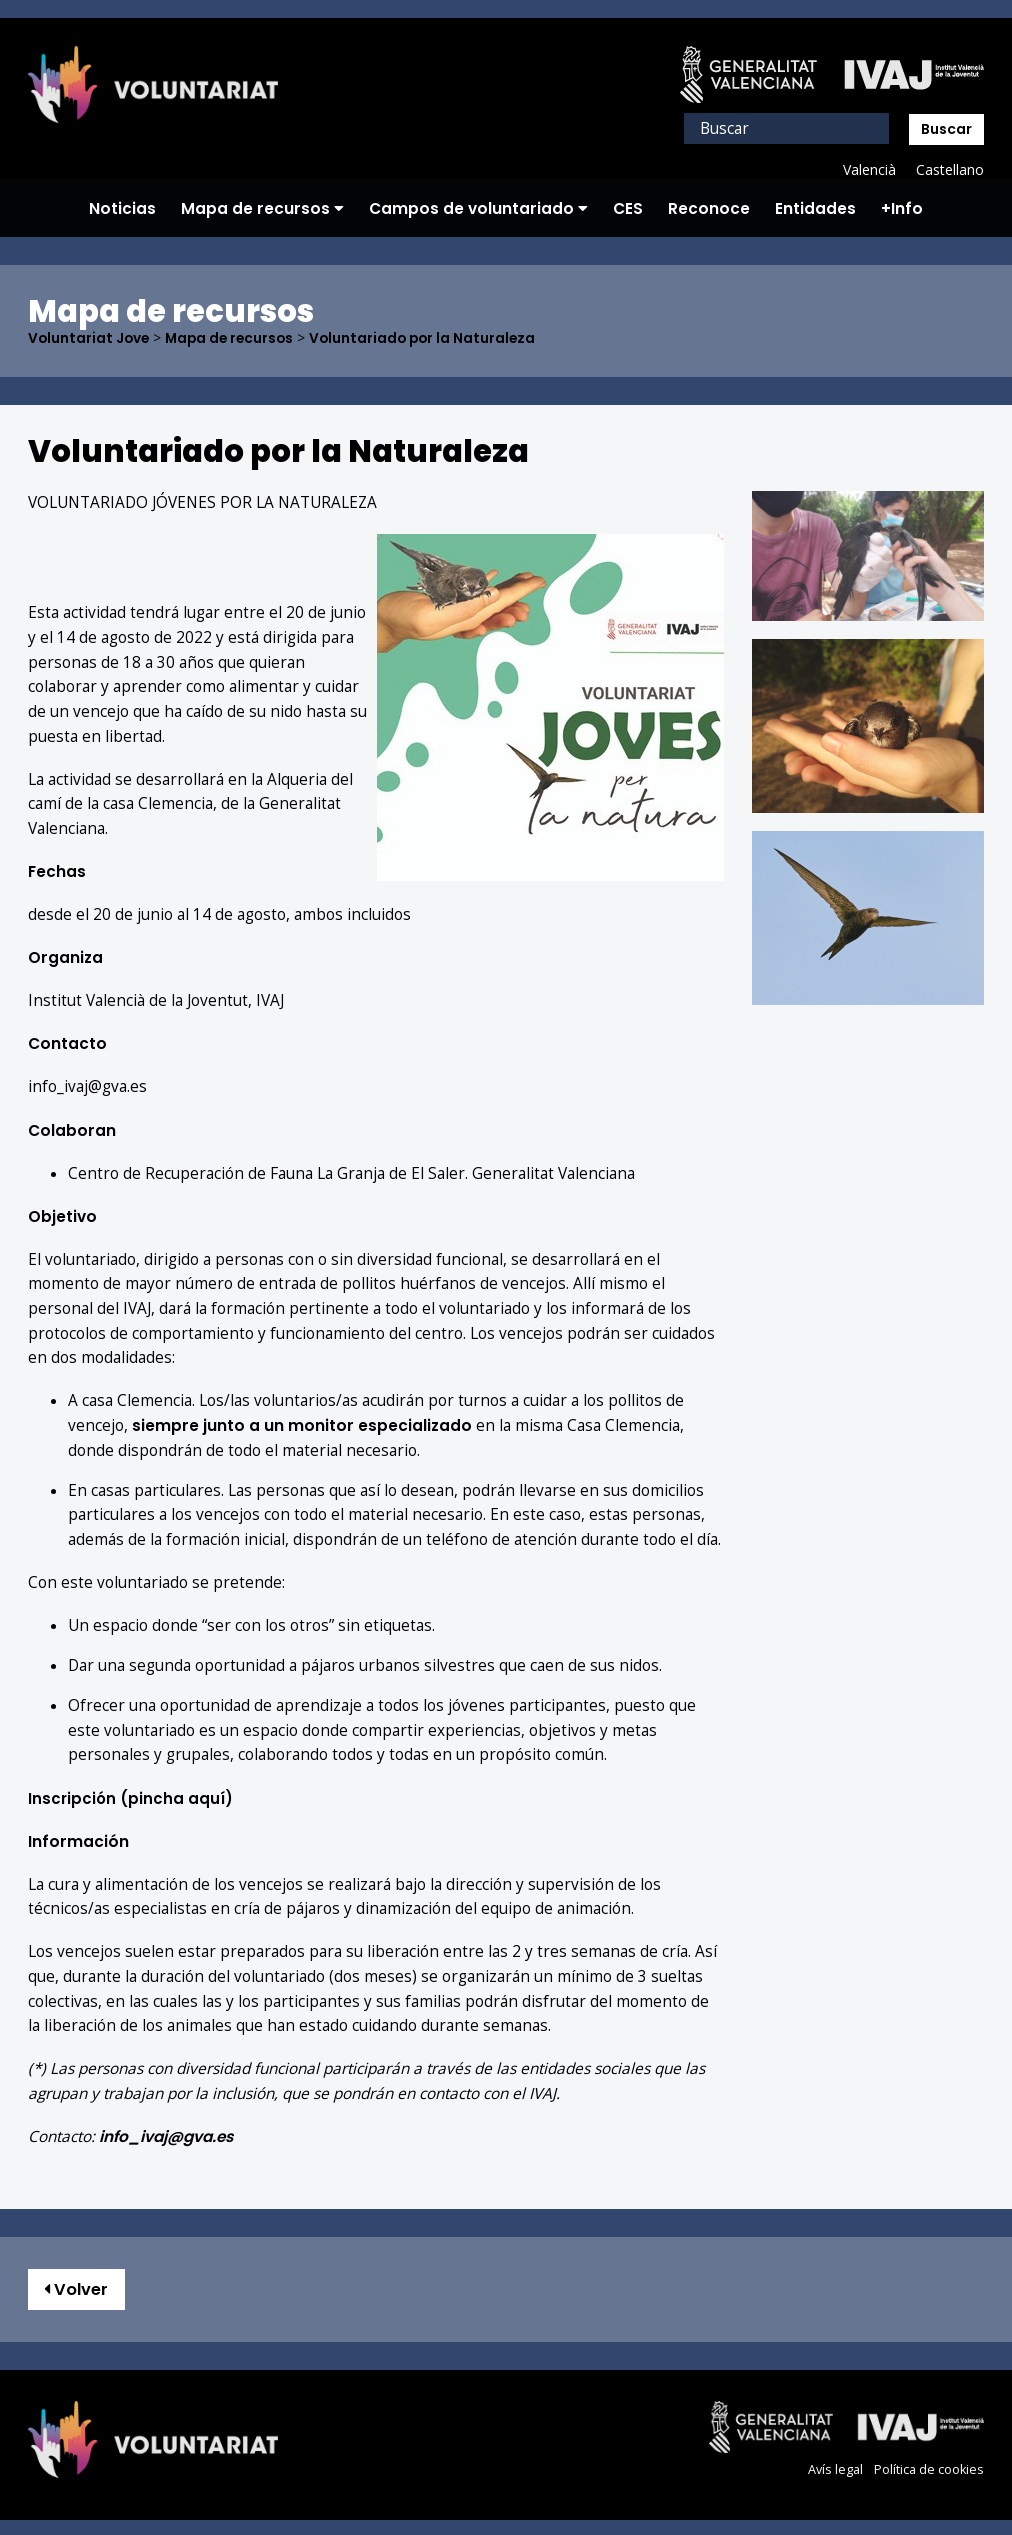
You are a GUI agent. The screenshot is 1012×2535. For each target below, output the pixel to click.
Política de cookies (929, 2469)
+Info (902, 208)
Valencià (868, 169)
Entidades (815, 208)
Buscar (946, 129)
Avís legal (835, 2469)
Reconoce (709, 208)
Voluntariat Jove (90, 338)
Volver (78, 2289)
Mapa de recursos (262, 208)
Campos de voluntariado (478, 208)
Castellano (949, 169)
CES (628, 208)
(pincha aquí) (132, 1797)
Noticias (122, 208)
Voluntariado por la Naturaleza (432, 338)
